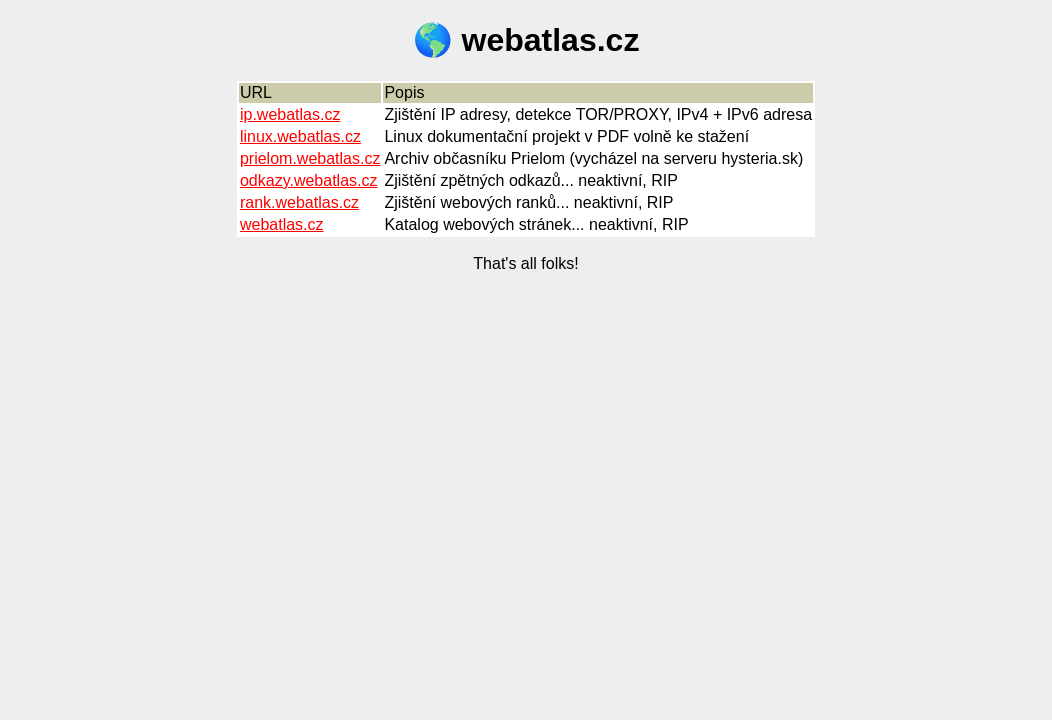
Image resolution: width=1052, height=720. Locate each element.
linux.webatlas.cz (300, 136)
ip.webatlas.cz (290, 114)
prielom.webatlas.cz (310, 158)
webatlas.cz (282, 224)
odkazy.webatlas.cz (309, 180)
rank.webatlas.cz (299, 202)
